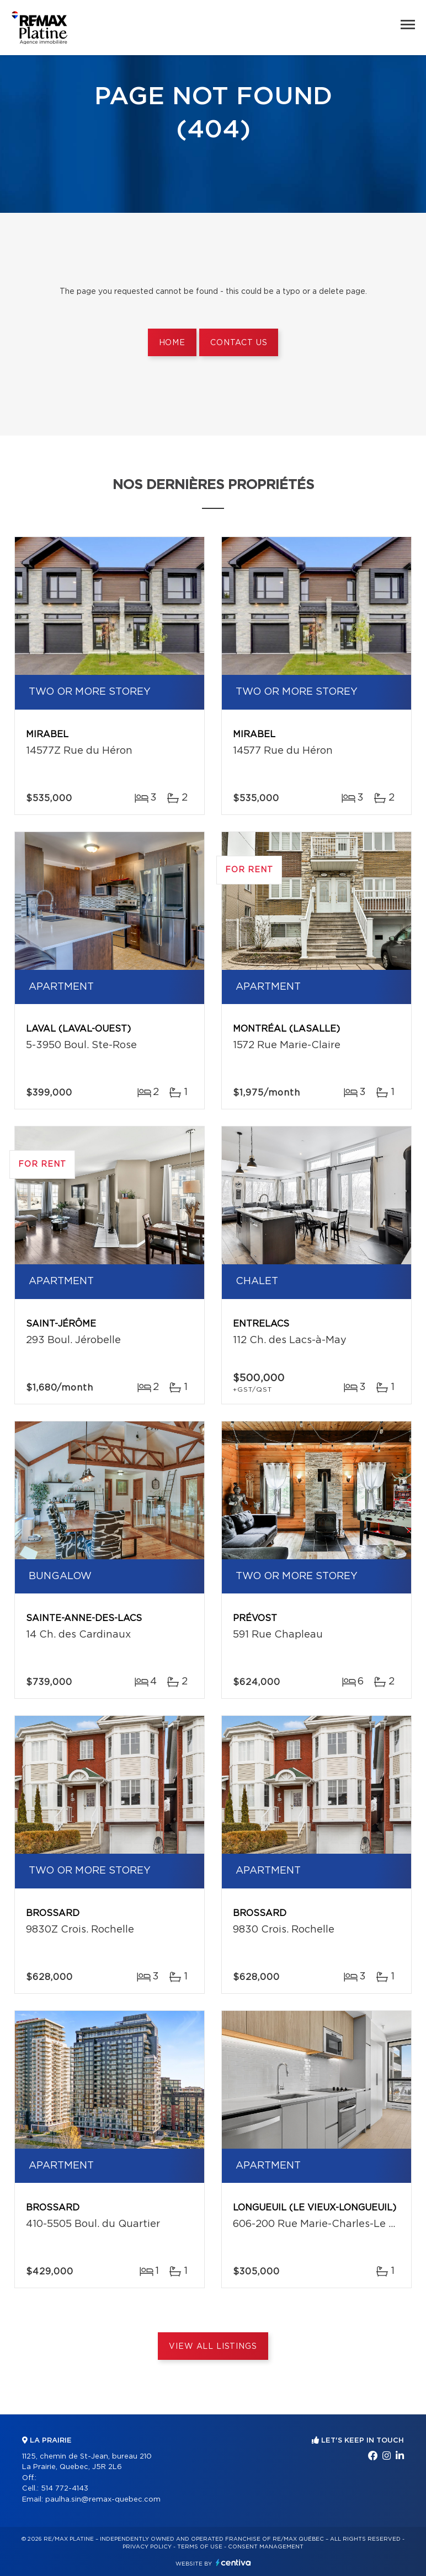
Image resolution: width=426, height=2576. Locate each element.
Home (172, 343)
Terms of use (199, 2547)
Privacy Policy (147, 2547)
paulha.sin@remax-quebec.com (103, 2499)
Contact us (238, 343)
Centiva (233, 2562)
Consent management (265, 2547)
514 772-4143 (64, 2488)
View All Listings (213, 2346)
